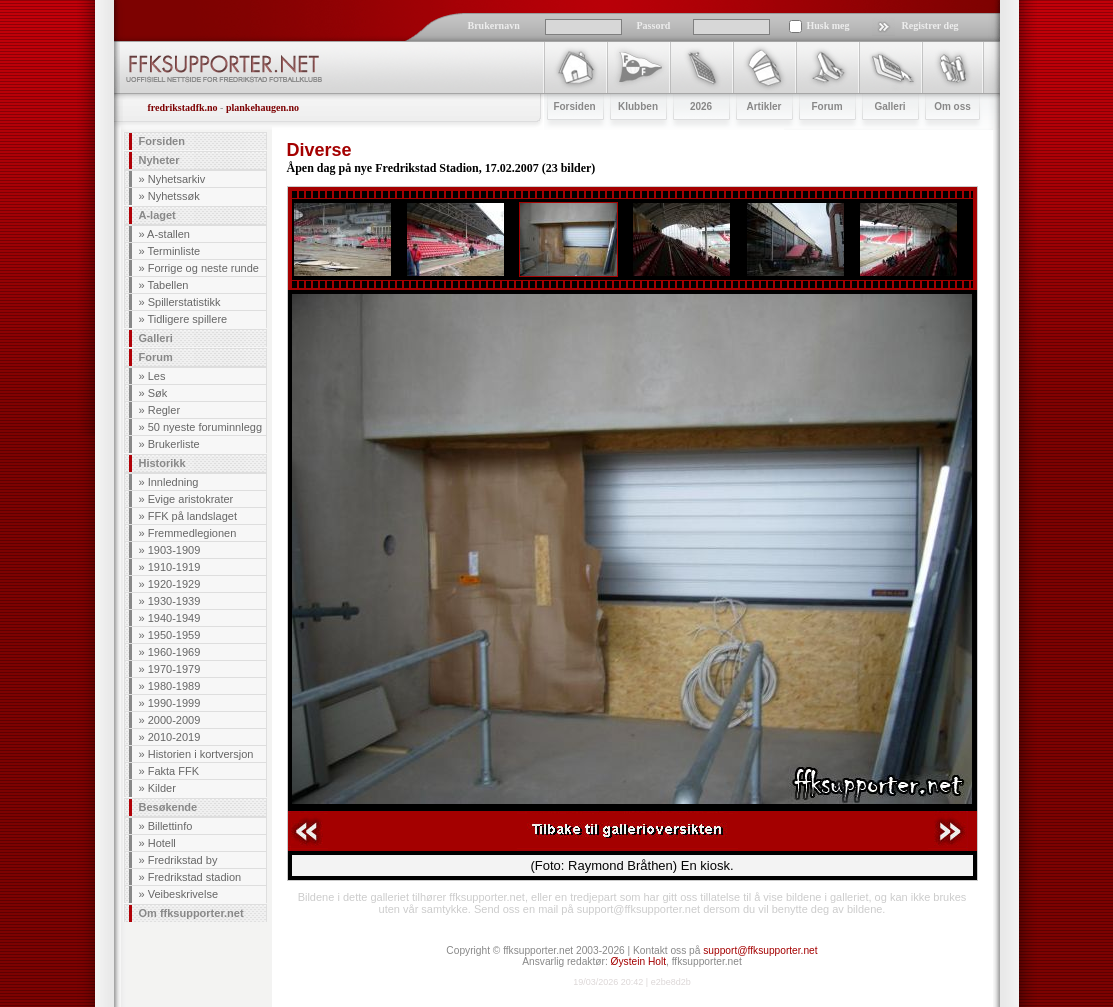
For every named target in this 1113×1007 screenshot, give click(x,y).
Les (157, 376)
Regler (164, 410)
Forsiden (162, 141)
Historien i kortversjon (201, 754)
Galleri (156, 338)
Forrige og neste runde (203, 268)
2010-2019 (174, 737)
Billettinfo (170, 826)
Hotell (162, 843)
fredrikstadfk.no (183, 107)
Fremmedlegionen (192, 533)
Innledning (173, 482)
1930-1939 (174, 601)
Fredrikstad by (183, 860)
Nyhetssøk (174, 196)
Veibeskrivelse (183, 894)
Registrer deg (930, 25)
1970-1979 (174, 669)
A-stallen (168, 234)
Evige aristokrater (191, 499)
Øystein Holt (638, 961)
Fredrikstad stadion (195, 877)
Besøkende (168, 807)
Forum (156, 357)
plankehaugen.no (262, 107)
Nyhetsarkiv (176, 179)
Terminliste (173, 251)
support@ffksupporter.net (760, 950)
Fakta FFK (173, 771)
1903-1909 (174, 550)
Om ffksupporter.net (191, 913)
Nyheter (159, 160)
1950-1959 (174, 635)
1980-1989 (174, 686)
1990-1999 (174, 703)
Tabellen (167, 285)
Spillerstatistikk (184, 302)
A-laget (157, 215)
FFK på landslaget (192, 516)
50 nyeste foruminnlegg (205, 427)
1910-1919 (174, 567)
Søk (158, 393)
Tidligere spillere (187, 319)
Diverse (319, 150)
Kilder (162, 788)
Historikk (162, 463)
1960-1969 (174, 652)
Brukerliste (174, 444)
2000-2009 (174, 720)
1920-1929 (174, 584)
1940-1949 (174, 618)
